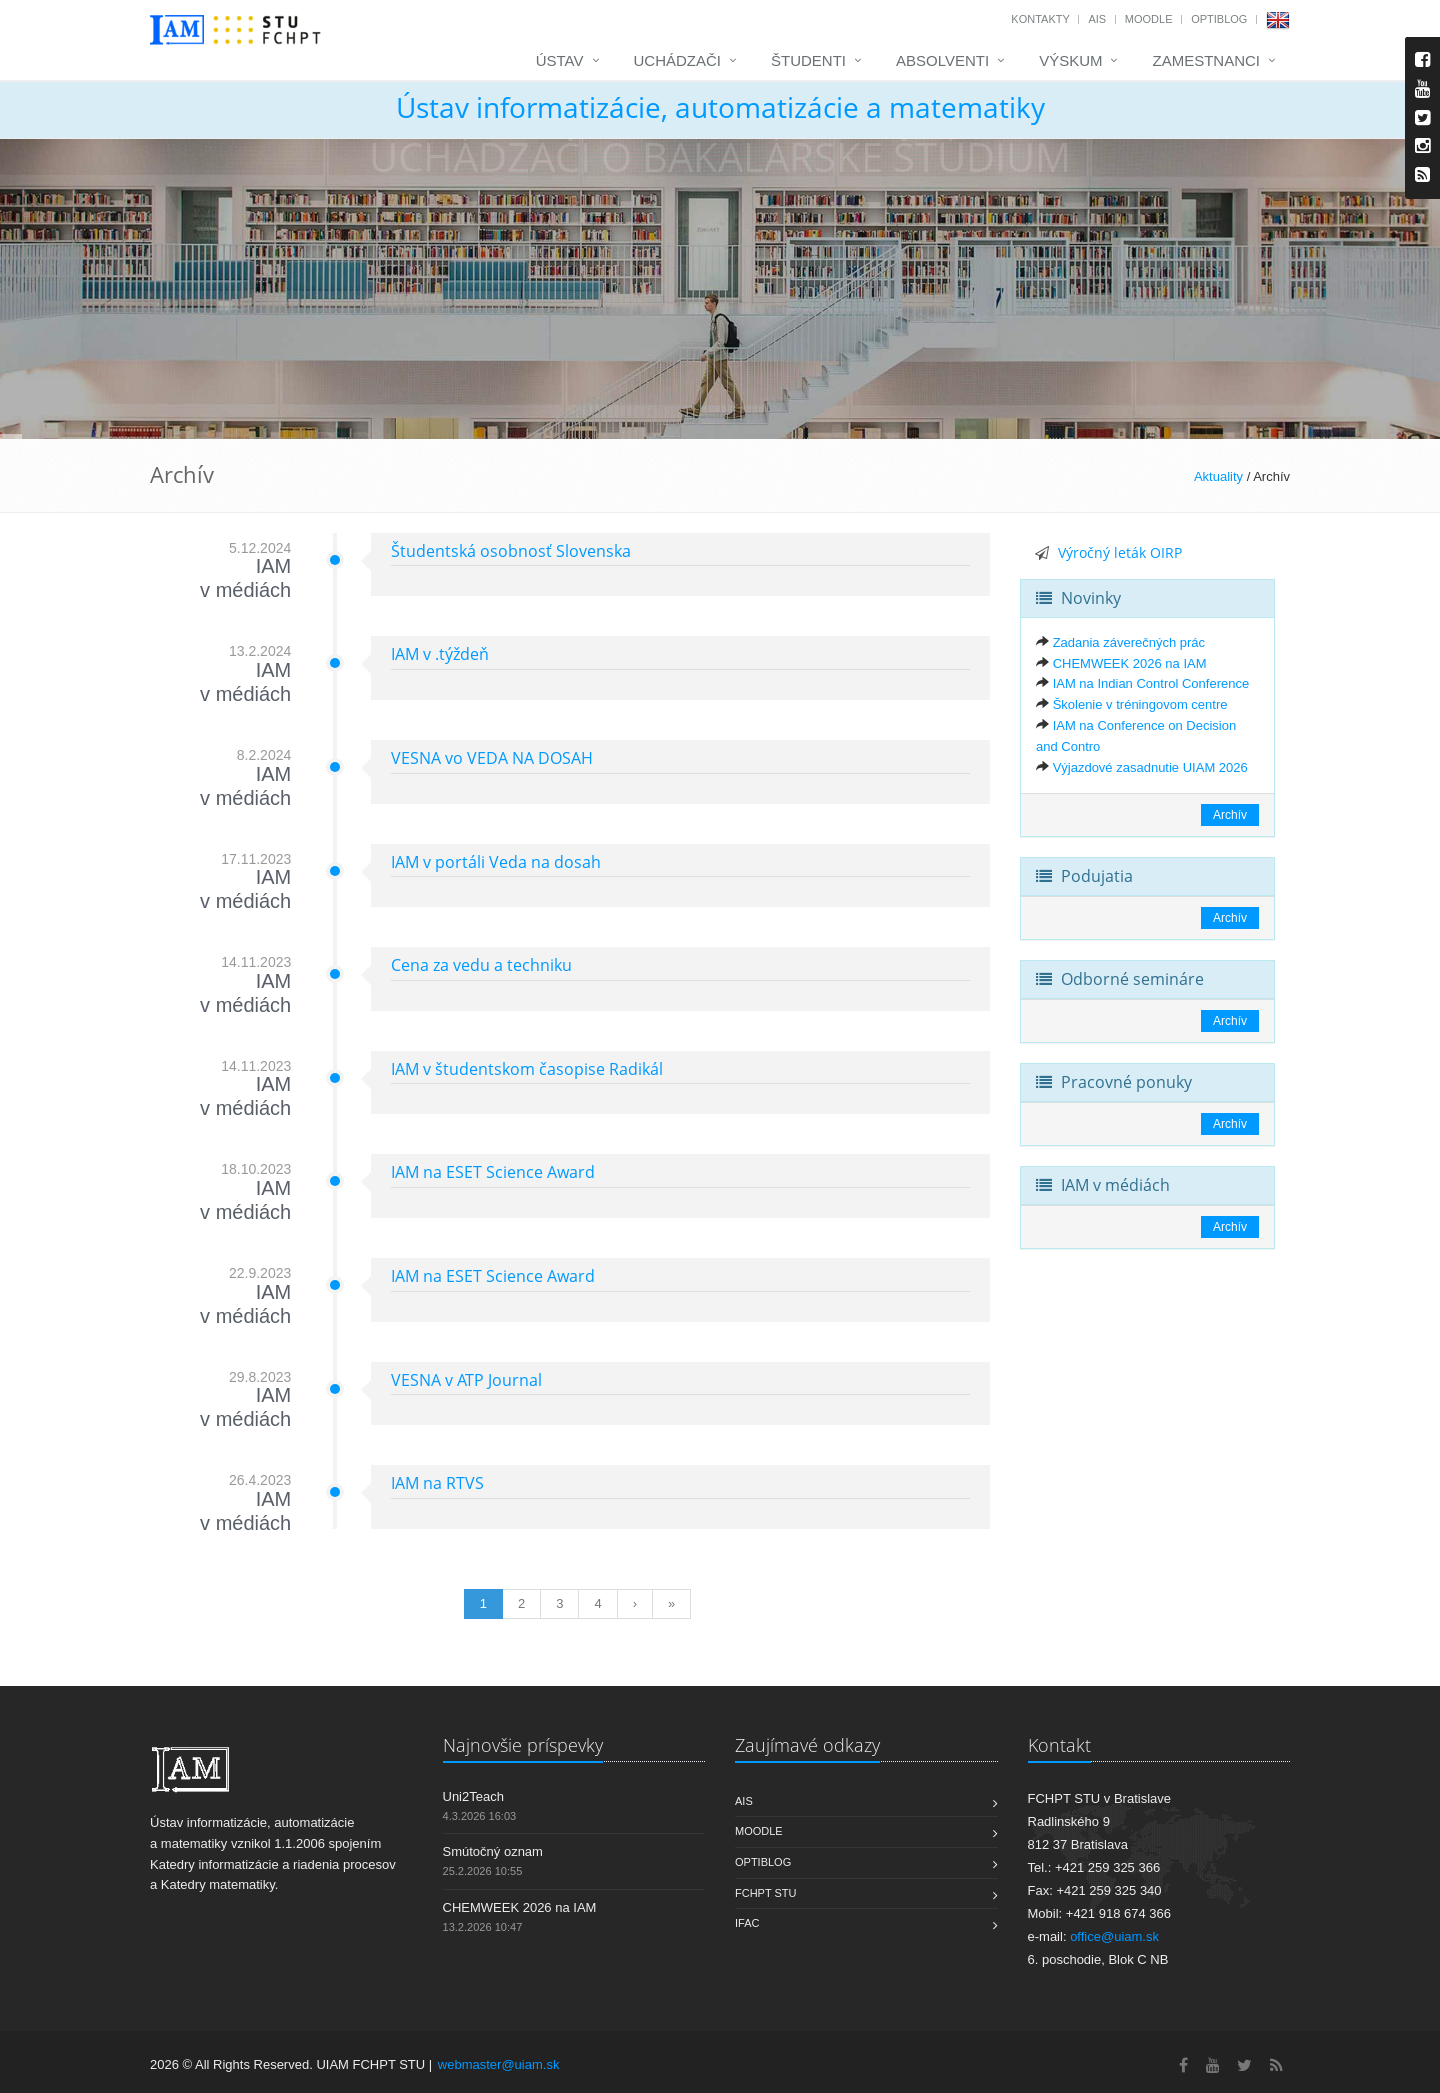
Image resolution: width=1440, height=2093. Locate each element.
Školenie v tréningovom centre (1140, 704)
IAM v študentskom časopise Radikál (527, 1069)
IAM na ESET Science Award (493, 1172)
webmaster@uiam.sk (499, 2064)
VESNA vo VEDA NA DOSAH (492, 758)
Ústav (560, 60)
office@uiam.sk (1114, 1936)
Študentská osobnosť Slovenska (511, 551)
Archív (1230, 815)
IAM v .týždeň (440, 654)
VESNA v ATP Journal (466, 1380)
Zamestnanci (1206, 60)
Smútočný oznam (493, 1851)
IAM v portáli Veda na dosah (496, 862)
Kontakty (1040, 19)
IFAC (747, 1923)
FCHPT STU (766, 1893)
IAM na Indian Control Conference (1151, 683)
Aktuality (1218, 476)
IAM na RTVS (437, 1483)
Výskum (1070, 60)
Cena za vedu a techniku (481, 965)
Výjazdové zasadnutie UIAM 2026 (1150, 767)
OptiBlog (1219, 19)
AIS (1097, 19)
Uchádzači (678, 60)
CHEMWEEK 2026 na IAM (1130, 663)
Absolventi (942, 60)
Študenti (808, 60)
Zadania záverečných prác (1129, 642)
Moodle (1149, 19)
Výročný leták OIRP (1120, 552)
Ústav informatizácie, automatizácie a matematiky (720, 107)
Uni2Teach (473, 1796)
